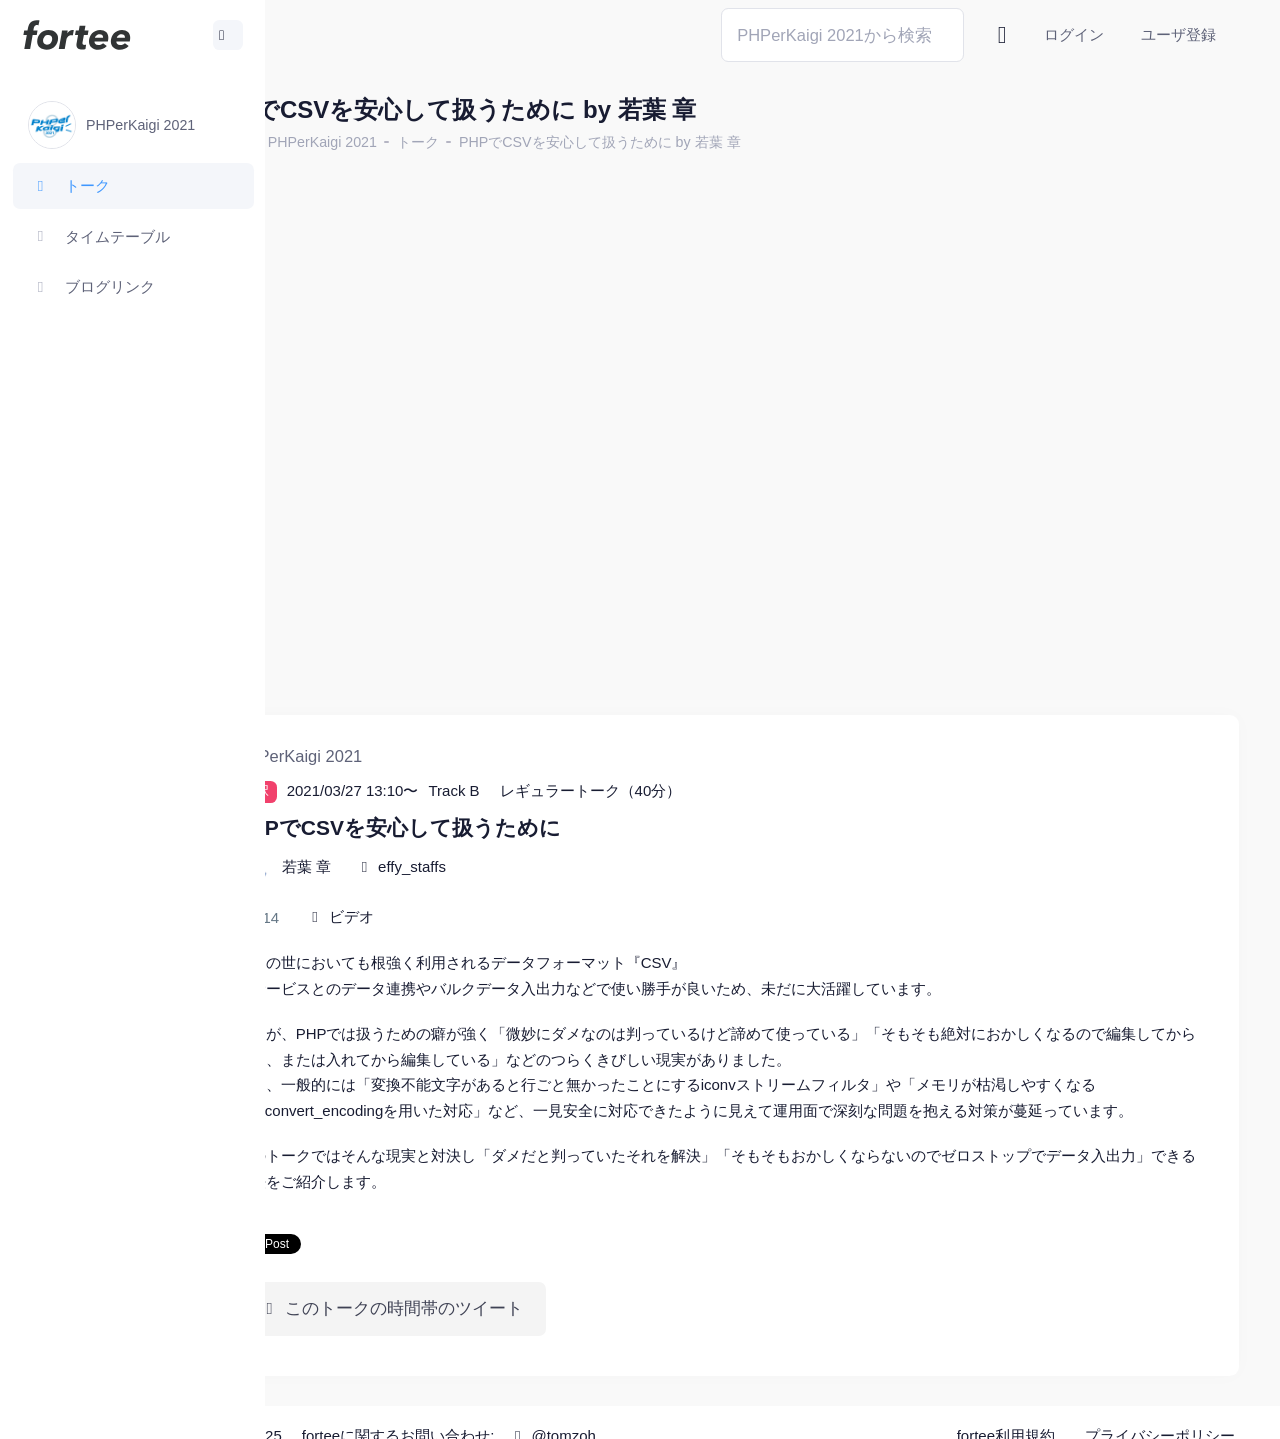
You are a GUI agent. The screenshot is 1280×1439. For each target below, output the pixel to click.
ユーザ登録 (1178, 34)
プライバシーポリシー (1160, 1409)
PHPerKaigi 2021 (426, 142)
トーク (522, 142)
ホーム (331, 142)
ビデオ (455, 864)
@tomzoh (656, 1408)
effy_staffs (516, 814)
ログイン (1074, 34)
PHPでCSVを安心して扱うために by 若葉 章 (704, 142)
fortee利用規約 (1006, 1409)
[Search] (842, 34)
